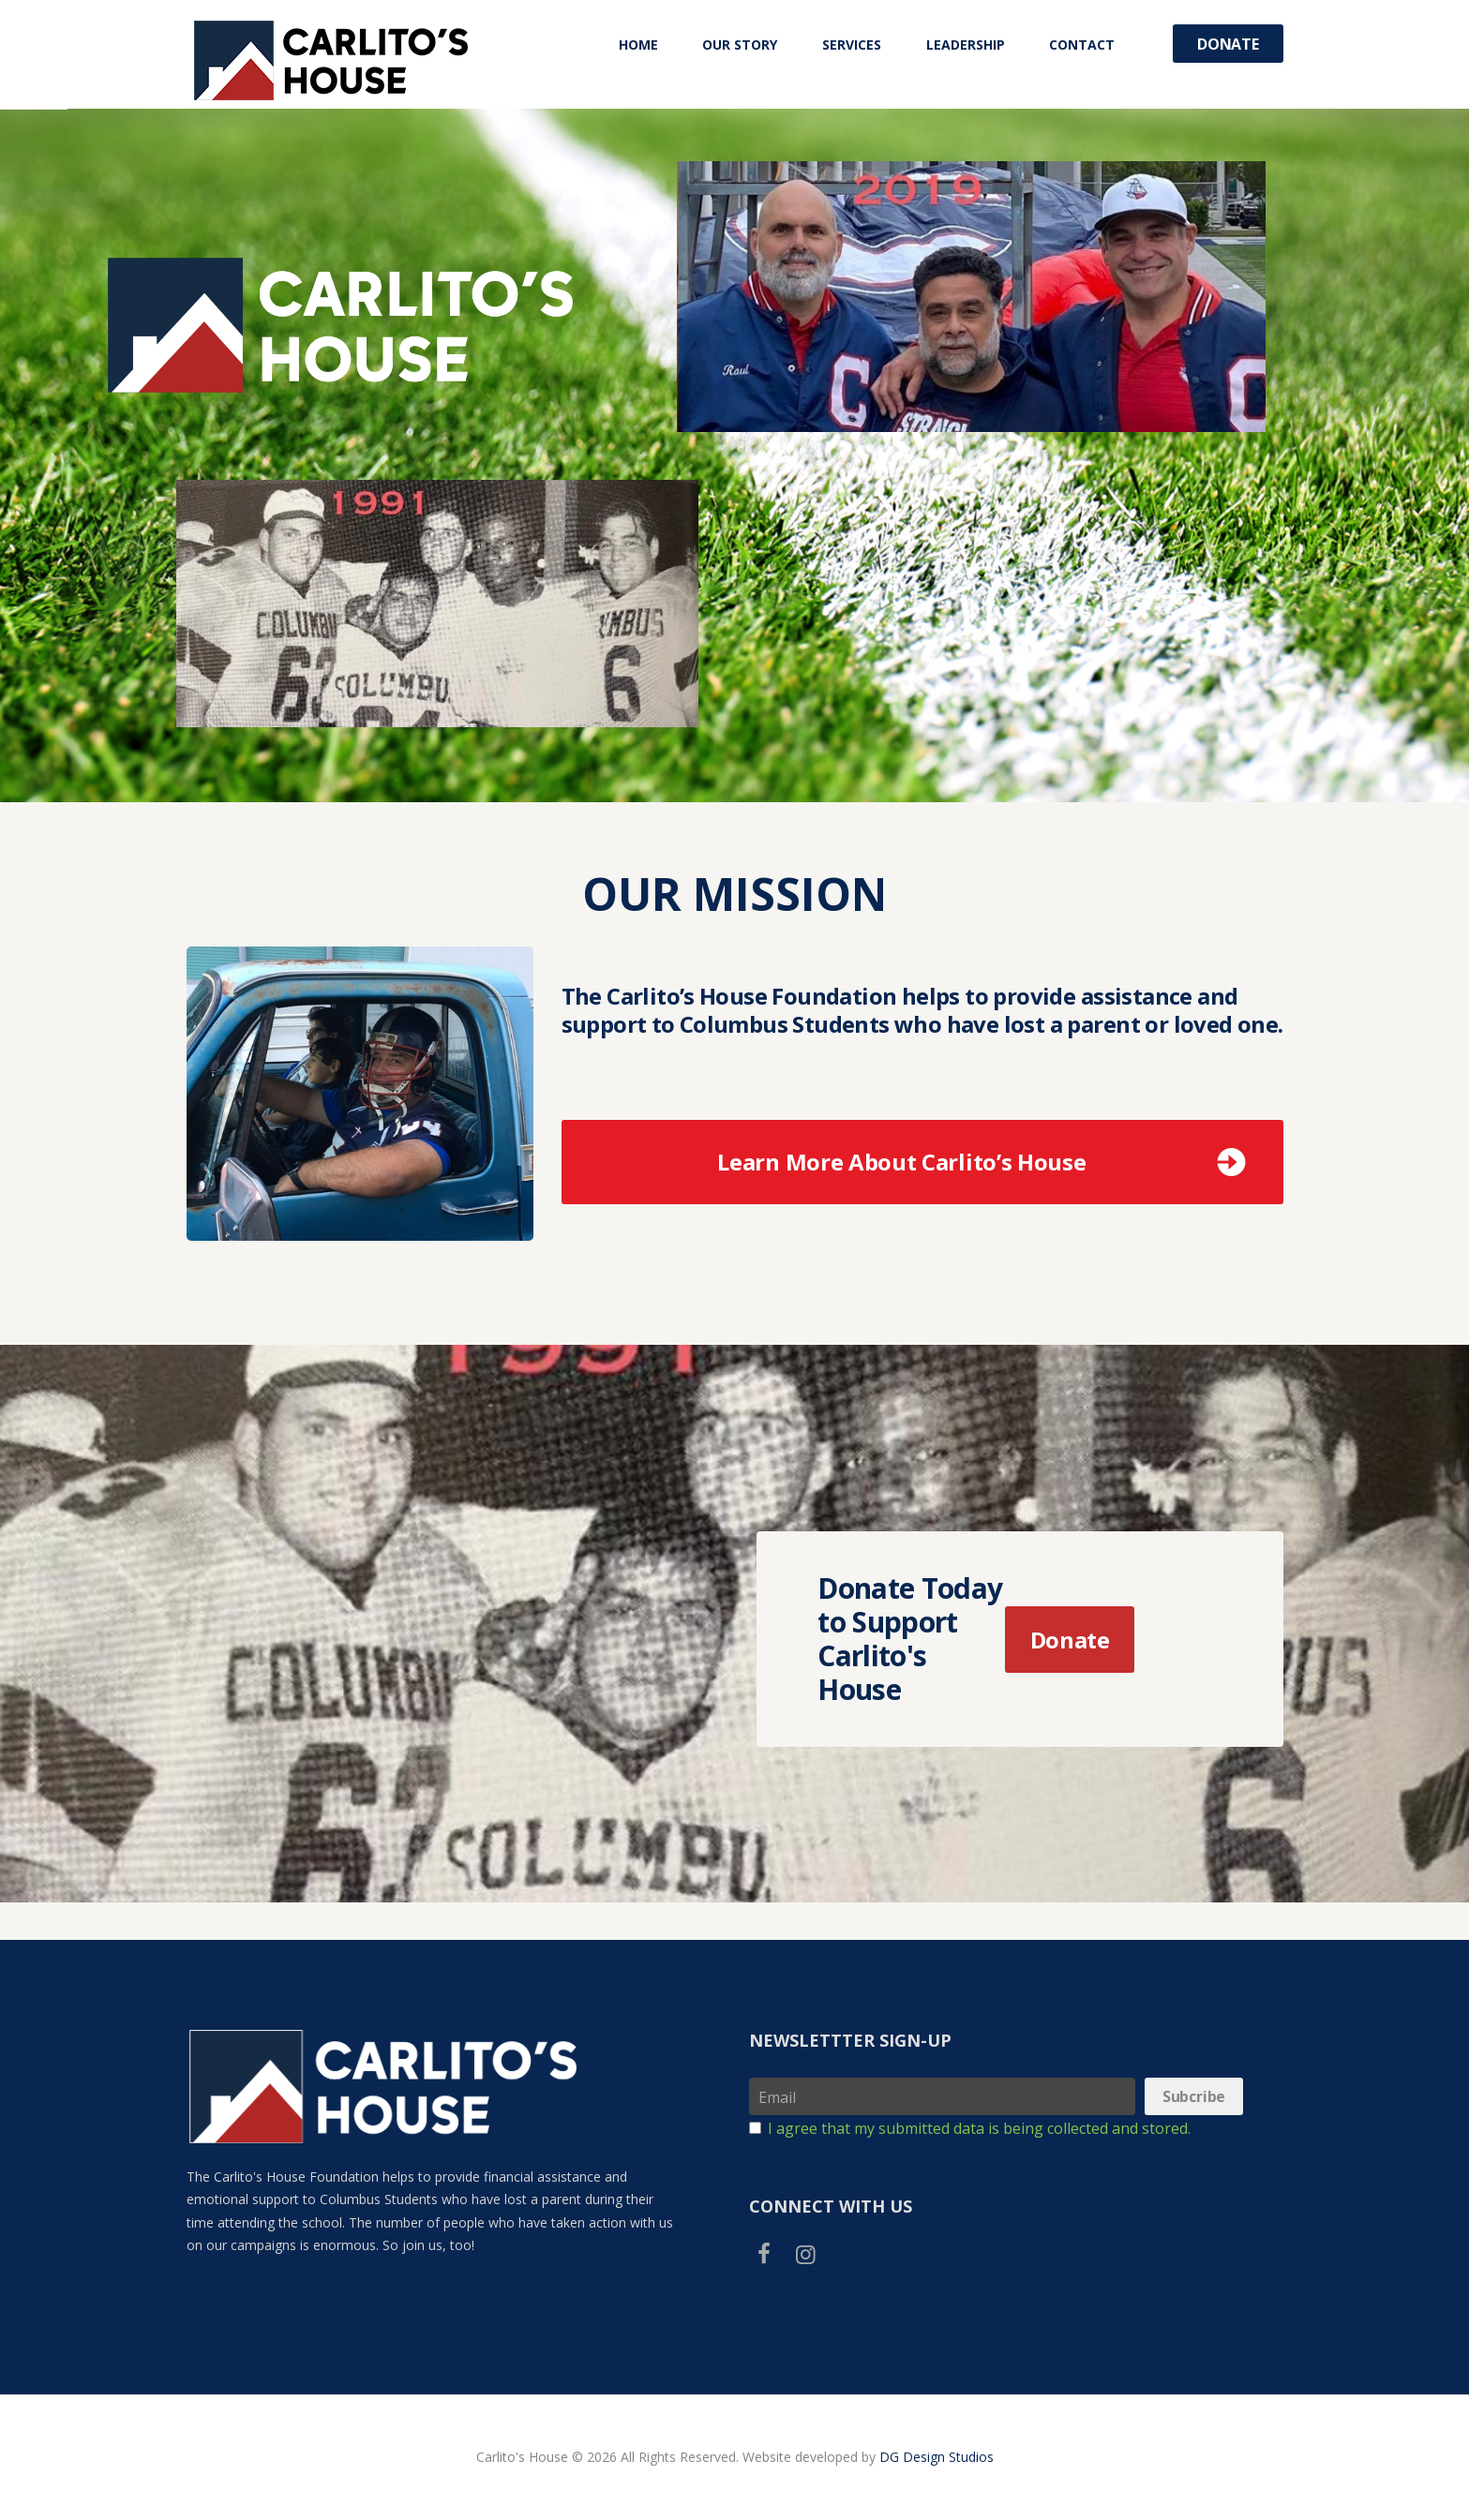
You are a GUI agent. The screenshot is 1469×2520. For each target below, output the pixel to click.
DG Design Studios (936, 2457)
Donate (1228, 44)
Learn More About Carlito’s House (901, 1161)
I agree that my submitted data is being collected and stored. (979, 2128)
